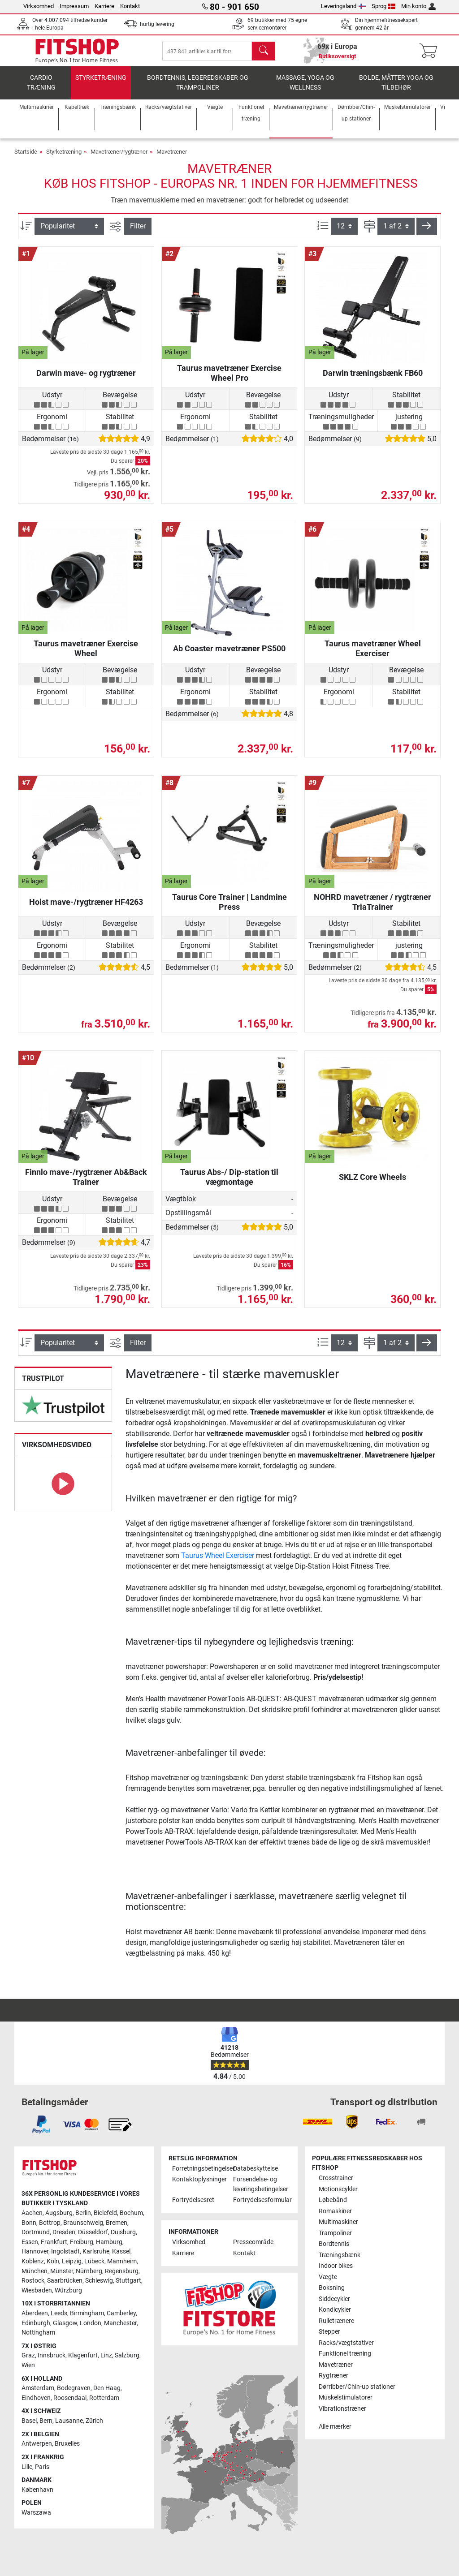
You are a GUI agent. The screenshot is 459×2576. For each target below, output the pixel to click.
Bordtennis (334, 2244)
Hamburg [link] (109, 2242)
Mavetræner (171, 156)
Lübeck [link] (94, 2261)
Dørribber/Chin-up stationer (357, 2387)
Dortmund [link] (36, 2232)
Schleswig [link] (99, 2281)
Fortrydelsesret (193, 2200)
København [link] (37, 2490)
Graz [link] (28, 2356)
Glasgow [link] (65, 2323)
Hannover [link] (35, 2252)
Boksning (332, 2288)
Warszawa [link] (36, 2512)
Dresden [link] (63, 2232)
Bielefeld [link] (105, 2213)
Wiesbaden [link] (37, 2290)
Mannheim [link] (122, 2261)
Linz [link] (106, 2356)
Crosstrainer (336, 2178)
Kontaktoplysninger (199, 2180)
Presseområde (253, 2242)
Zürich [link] (94, 2421)
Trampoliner (335, 2233)
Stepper (329, 2332)
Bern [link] (45, 2421)
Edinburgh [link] (36, 2323)
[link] (63, 1410)
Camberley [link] (121, 2314)
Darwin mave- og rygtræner (86, 377)
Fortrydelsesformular (260, 2200)
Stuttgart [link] (128, 2281)
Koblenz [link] (33, 2261)
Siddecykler (334, 2299)
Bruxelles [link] (67, 2444)
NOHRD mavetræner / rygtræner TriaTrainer (372, 906)
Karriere (104, 6)
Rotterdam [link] (104, 2398)
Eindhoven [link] (36, 2398)
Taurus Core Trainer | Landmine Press (229, 906)
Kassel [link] (121, 2252)
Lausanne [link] (69, 2421)
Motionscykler (338, 2189)
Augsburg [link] (59, 2213)
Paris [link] (42, 2467)
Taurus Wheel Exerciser (217, 1560)
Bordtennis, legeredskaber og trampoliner (197, 87)
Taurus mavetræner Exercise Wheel (86, 652)
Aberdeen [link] (35, 2314)
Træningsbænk (339, 2255)
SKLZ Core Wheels (372, 1181)
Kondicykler (335, 2310)
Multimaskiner (338, 2222)
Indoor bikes (336, 2266)
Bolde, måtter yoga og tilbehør (396, 87)
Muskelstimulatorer (345, 2398)
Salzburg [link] (127, 2356)
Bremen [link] (116, 2223)
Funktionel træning (345, 2354)
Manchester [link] (120, 2323)
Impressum (74, 6)
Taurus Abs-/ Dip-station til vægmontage (229, 1181)
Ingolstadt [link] (65, 2252)
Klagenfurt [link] (83, 2356)
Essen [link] (30, 2242)
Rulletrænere (336, 2321)
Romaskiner (335, 2211)
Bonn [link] (29, 2223)
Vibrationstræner (342, 2409)
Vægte (328, 2277)
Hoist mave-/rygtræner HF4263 (86, 906)
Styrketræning (100, 82)
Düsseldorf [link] (93, 2232)
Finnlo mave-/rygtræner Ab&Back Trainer (86, 1181)
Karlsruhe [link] (95, 2252)
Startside (25, 156)
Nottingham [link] (38, 2333)
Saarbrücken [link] (64, 2281)
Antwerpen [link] (37, 2444)
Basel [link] (29, 2421)
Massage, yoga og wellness (305, 87)
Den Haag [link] (107, 2388)
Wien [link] (28, 2366)
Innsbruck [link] (51, 2356)
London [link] (90, 2323)
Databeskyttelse (255, 2168)
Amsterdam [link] (38, 2388)
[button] (426, 230)
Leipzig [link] (72, 2261)
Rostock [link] (33, 2281)
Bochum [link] (131, 2213)
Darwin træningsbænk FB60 (373, 377)
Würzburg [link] (68, 2290)
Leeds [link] (59, 2314)
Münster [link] (61, 2271)
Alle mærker (335, 2427)
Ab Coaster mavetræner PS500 (229, 653)
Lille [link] (27, 2467)
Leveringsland (343, 6)
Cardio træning (41, 87)
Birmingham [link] (87, 2314)
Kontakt (130, 6)
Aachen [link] (32, 2213)
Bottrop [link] (50, 2223)
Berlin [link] (83, 2213)
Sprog (384, 6)
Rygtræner (333, 2376)
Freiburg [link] (81, 2242)
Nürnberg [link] (89, 2271)
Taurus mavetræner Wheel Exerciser (373, 652)
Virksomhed (38, 6)
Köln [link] (53, 2261)
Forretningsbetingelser (199, 2168)
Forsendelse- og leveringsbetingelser (260, 2184)
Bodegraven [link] (74, 2388)
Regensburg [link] (122, 2271)
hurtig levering (157, 24)
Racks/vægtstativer (346, 2343)
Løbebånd (333, 2200)
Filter (138, 230)
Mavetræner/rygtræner (119, 156)
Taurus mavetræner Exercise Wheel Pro (229, 377)
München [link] (35, 2271)
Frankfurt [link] (54, 2242)
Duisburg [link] (123, 2232)
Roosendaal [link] (70, 2398)
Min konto (418, 6)
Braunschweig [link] (83, 2223)
